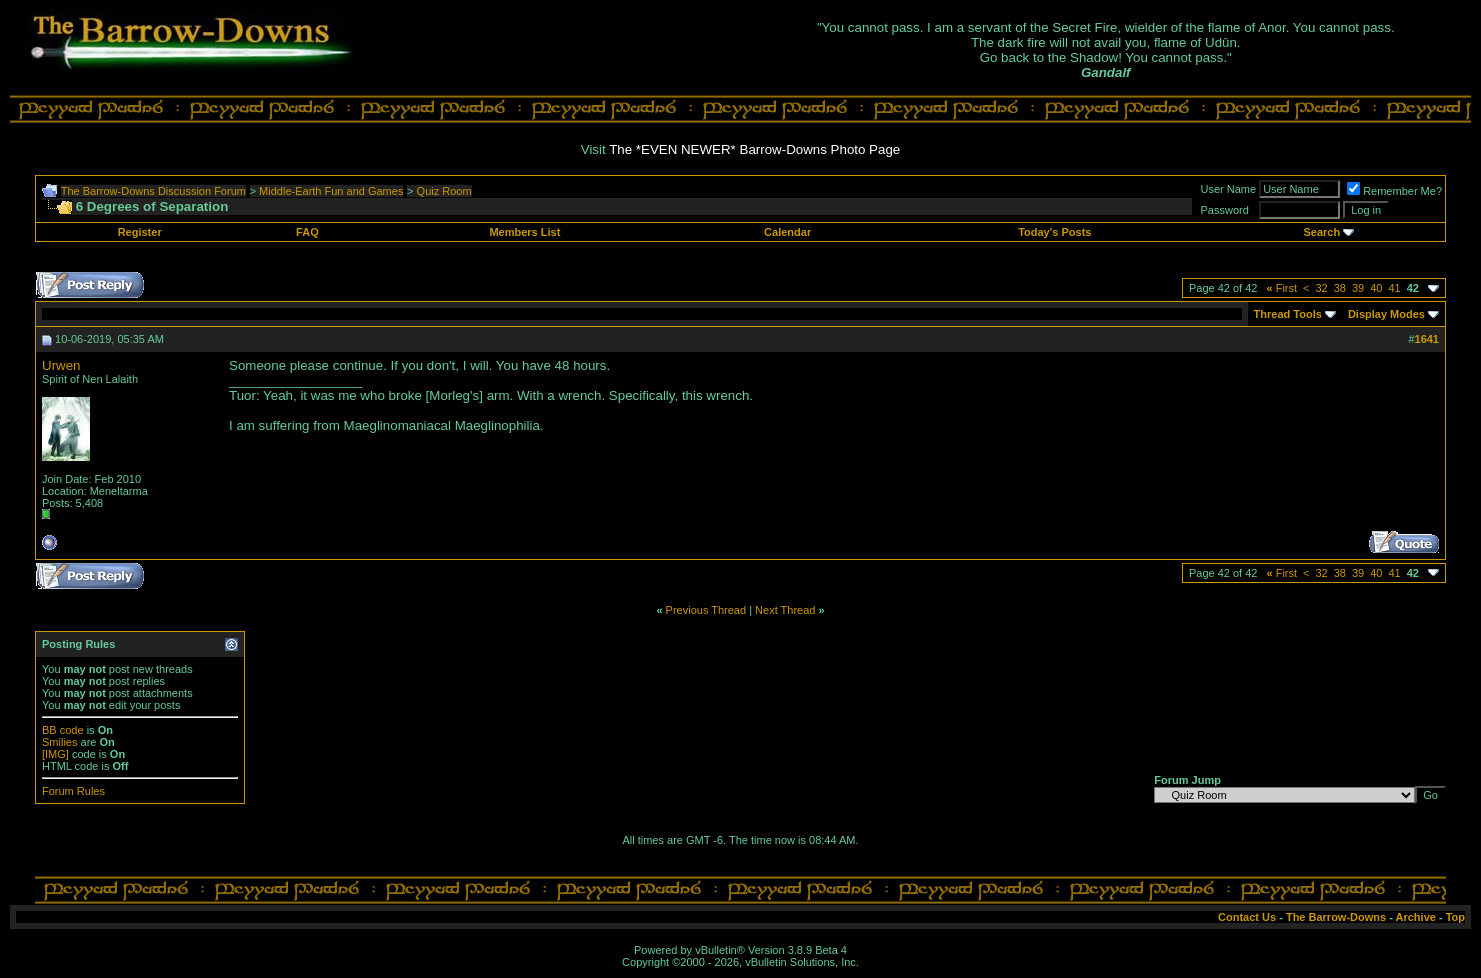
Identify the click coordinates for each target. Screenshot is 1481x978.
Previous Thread (706, 610)
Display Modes (1386, 314)
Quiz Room (444, 191)
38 (1340, 288)
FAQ (307, 232)
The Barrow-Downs (1336, 917)
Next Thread (785, 610)
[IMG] (55, 754)
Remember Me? (1394, 191)
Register (140, 232)
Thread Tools (1288, 314)
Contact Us (1247, 917)
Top (1455, 917)
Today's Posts (1054, 232)
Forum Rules (73, 791)
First (1281, 288)
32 (1322, 288)
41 (1395, 288)
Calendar (787, 232)
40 (1376, 288)
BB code (63, 730)
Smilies (59, 742)
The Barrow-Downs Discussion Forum (153, 191)
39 (1358, 288)
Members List (524, 232)
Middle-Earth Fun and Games (331, 191)
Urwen (61, 365)
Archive (1416, 917)
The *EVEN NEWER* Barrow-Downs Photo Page (754, 149)
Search (1321, 232)
